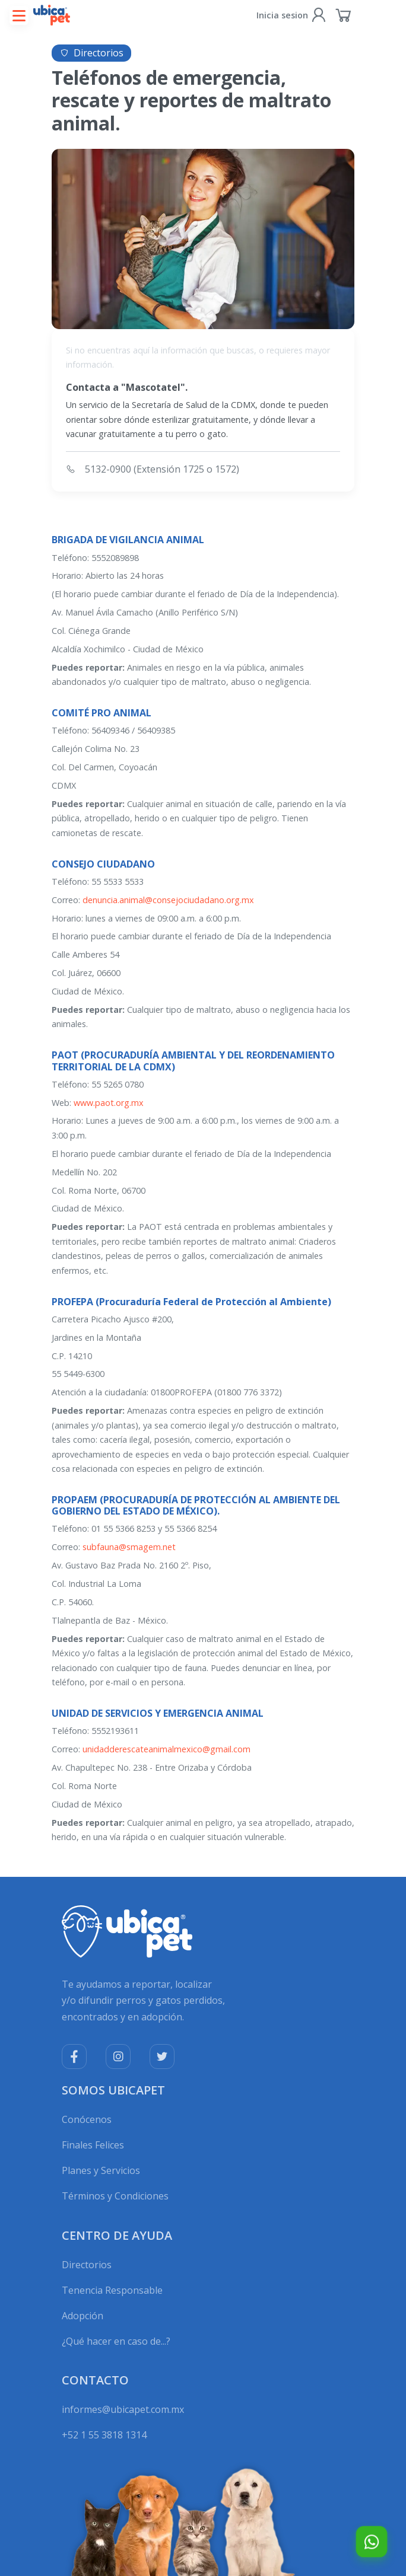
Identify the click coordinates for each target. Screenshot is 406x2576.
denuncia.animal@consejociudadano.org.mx (168, 900)
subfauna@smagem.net (129, 1546)
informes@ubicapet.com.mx (123, 2409)
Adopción (82, 2315)
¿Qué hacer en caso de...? (116, 2341)
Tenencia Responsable (112, 2290)
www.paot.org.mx (109, 1102)
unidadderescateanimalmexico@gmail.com (166, 1749)
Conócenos (87, 2119)
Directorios (87, 2264)
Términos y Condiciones (115, 2195)
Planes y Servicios (101, 2170)
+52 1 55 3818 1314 (104, 2434)
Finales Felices (93, 2144)
